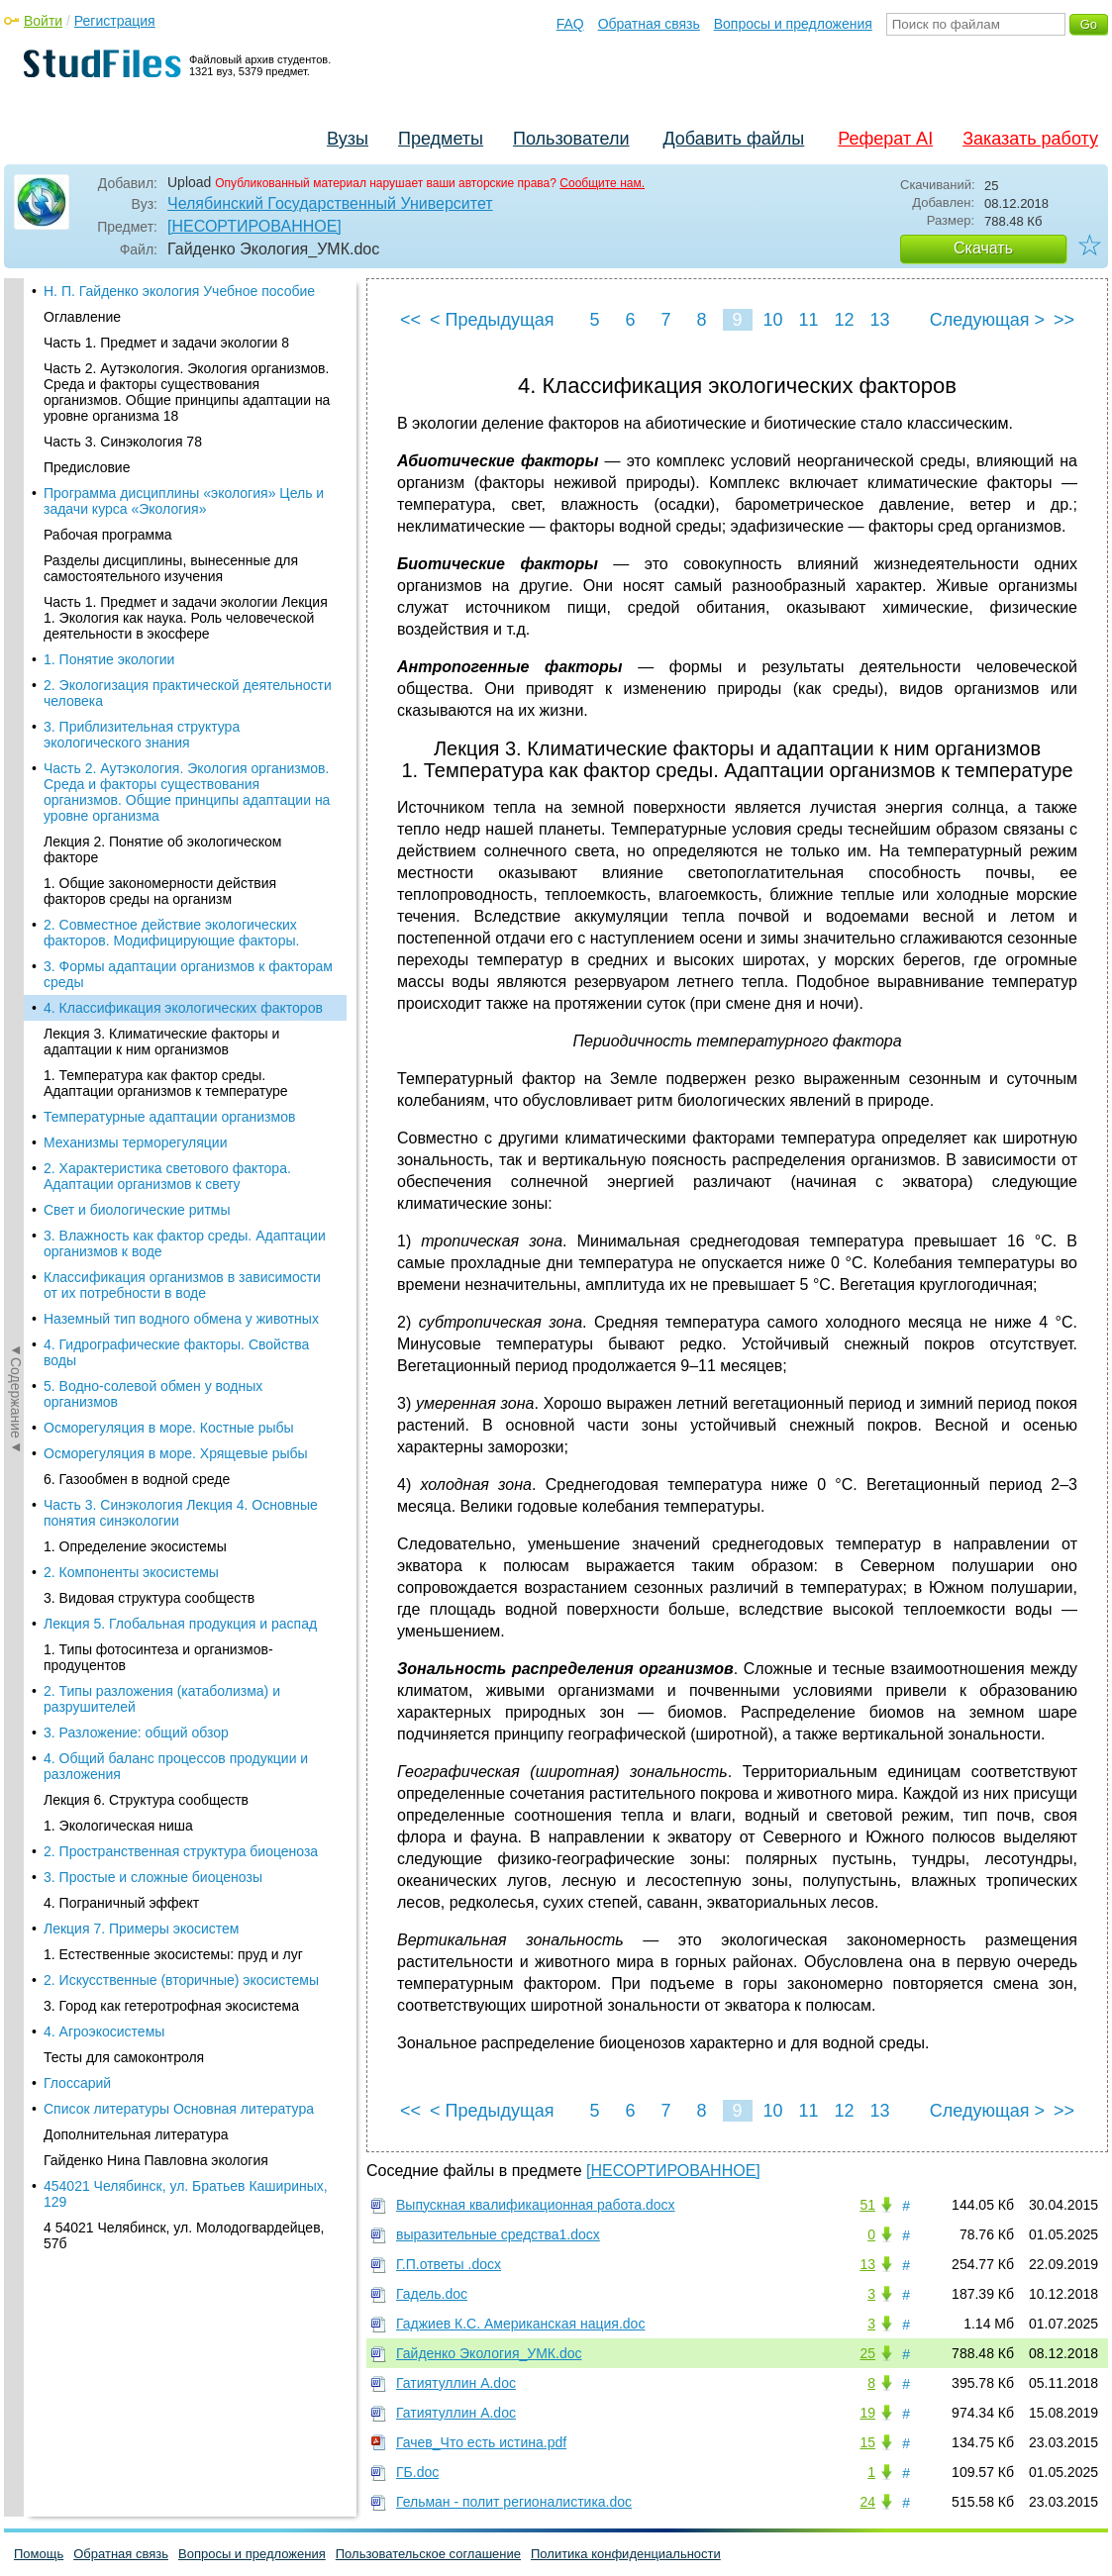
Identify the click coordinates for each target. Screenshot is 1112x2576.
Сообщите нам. (602, 183)
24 (867, 2502)
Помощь (38, 2553)
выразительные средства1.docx (498, 2234)
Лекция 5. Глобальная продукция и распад (180, 952)
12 (844, 320)
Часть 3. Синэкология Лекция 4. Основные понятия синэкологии (181, 841)
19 (867, 2413)
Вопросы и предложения (793, 24)
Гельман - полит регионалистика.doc (514, 2502)
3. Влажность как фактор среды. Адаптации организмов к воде (185, 572)
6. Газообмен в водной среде (137, 808)
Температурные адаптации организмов (169, 445)
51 (867, 2205)
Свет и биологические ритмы (137, 538)
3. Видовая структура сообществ (149, 927)
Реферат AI (885, 139)
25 (867, 2353)
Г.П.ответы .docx (448, 2264)
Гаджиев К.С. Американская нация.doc (520, 2323)
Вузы (347, 139)
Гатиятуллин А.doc (456, 2383)
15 (867, 2442)
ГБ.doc (417, 2472)
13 (879, 320)
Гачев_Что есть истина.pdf (481, 2442)
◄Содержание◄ (16, 624)
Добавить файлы (733, 139)
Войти (43, 21)
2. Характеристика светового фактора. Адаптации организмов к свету (167, 505)
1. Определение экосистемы (135, 875)
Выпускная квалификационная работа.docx (535, 2205)
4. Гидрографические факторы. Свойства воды (176, 681)
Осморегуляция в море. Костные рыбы (169, 756)
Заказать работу (1030, 139)
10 (772, 320)
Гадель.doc (431, 2294)
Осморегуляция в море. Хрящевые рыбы (176, 782)
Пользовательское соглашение (428, 2553)
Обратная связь (649, 24)
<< (410, 320)
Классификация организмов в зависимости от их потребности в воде (182, 614)
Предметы (440, 139)
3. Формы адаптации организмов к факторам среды (188, 303)
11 (808, 320)
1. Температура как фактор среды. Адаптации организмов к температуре (166, 412)
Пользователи (571, 139)
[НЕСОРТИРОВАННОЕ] (254, 226)
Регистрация (114, 21)
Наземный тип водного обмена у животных (181, 647)
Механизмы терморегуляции (136, 471)
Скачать (983, 248)
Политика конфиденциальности (626, 2553)
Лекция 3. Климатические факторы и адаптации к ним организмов (161, 370)
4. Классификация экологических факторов (183, 337)
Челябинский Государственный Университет (330, 203)
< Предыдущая (492, 320)
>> (1064, 320)
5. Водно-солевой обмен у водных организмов (153, 723)
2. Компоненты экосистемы (131, 901)
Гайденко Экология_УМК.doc (488, 2353)
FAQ (570, 24)
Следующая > (987, 320)
